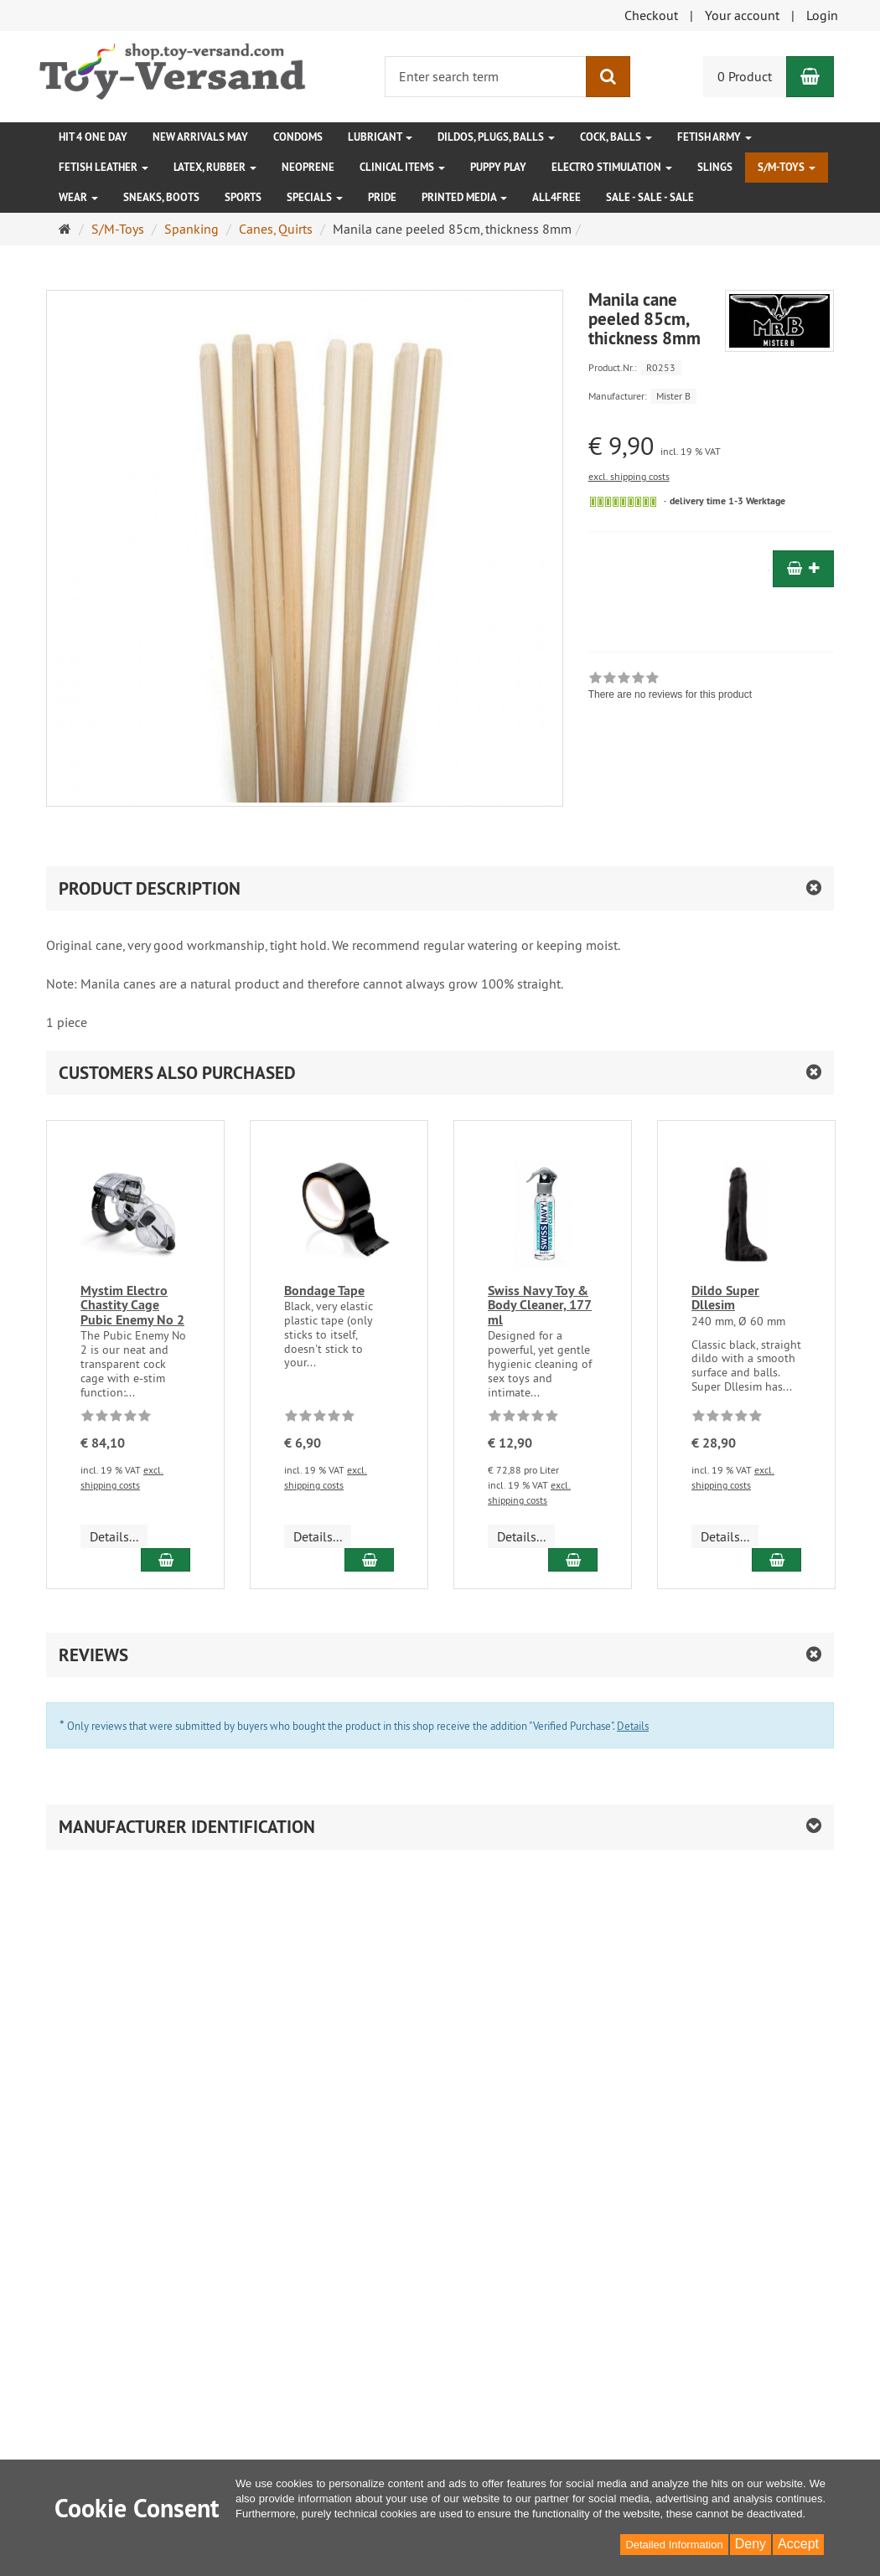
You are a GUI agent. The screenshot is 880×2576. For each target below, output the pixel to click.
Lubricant (380, 137)
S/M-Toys (786, 167)
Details (633, 1725)
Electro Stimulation (611, 167)
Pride (382, 197)
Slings (714, 167)
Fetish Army (714, 137)
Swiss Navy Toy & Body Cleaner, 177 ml (540, 1305)
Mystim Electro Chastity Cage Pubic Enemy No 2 (132, 1305)
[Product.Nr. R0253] (711, 366)
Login (822, 15)
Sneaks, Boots (161, 197)
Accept (798, 2544)
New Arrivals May (200, 137)
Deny (750, 2544)
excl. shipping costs (629, 476)
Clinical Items (402, 167)
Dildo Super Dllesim (725, 1298)
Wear (78, 197)
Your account (742, 15)
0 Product (744, 76)
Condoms (298, 137)
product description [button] (150, 888)
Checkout (651, 15)
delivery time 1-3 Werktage (727, 501)
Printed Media (464, 197)
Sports (243, 197)
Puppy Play (498, 167)
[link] (670, 688)
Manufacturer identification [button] (187, 1826)
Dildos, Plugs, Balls (496, 137)
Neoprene (308, 167)
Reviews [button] (93, 1655)
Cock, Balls (616, 137)
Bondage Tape (324, 1290)
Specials (315, 197)
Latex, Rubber (214, 167)
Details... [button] (114, 1536)
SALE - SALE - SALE (650, 197)
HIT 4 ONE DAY (93, 137)
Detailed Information (673, 2544)
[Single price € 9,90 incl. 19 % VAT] (711, 446)
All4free (556, 197)
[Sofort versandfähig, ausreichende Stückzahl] (623, 501)
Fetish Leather (103, 167)
